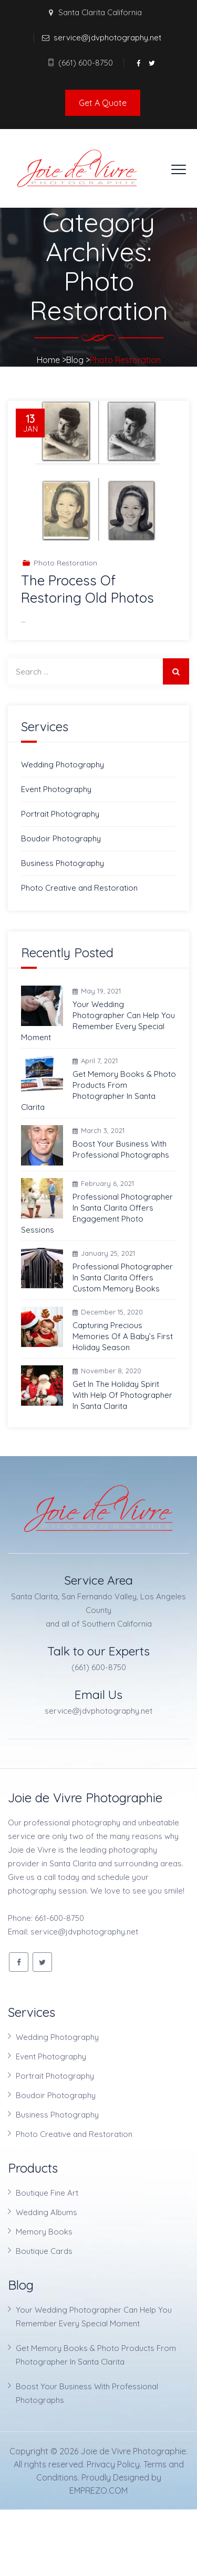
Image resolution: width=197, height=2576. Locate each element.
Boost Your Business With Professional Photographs (120, 1149)
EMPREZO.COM (98, 2490)
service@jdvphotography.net (107, 37)
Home (48, 360)
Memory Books (44, 2232)
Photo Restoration (65, 563)
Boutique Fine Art (47, 2193)
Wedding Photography (62, 764)
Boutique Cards (44, 2251)
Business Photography (62, 863)
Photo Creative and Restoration (79, 888)
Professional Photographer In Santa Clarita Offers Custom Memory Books (122, 1278)
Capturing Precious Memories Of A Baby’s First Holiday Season (122, 1336)
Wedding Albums (46, 2212)
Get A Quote (103, 103)
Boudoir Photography (61, 838)
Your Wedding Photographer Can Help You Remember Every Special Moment (98, 1020)
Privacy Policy (113, 2464)
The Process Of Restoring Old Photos (87, 589)
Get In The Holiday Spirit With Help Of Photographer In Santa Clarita (122, 1395)
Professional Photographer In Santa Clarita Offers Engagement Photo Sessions (97, 1213)
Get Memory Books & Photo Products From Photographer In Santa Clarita (98, 1090)
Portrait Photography (60, 814)
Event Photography (56, 789)
